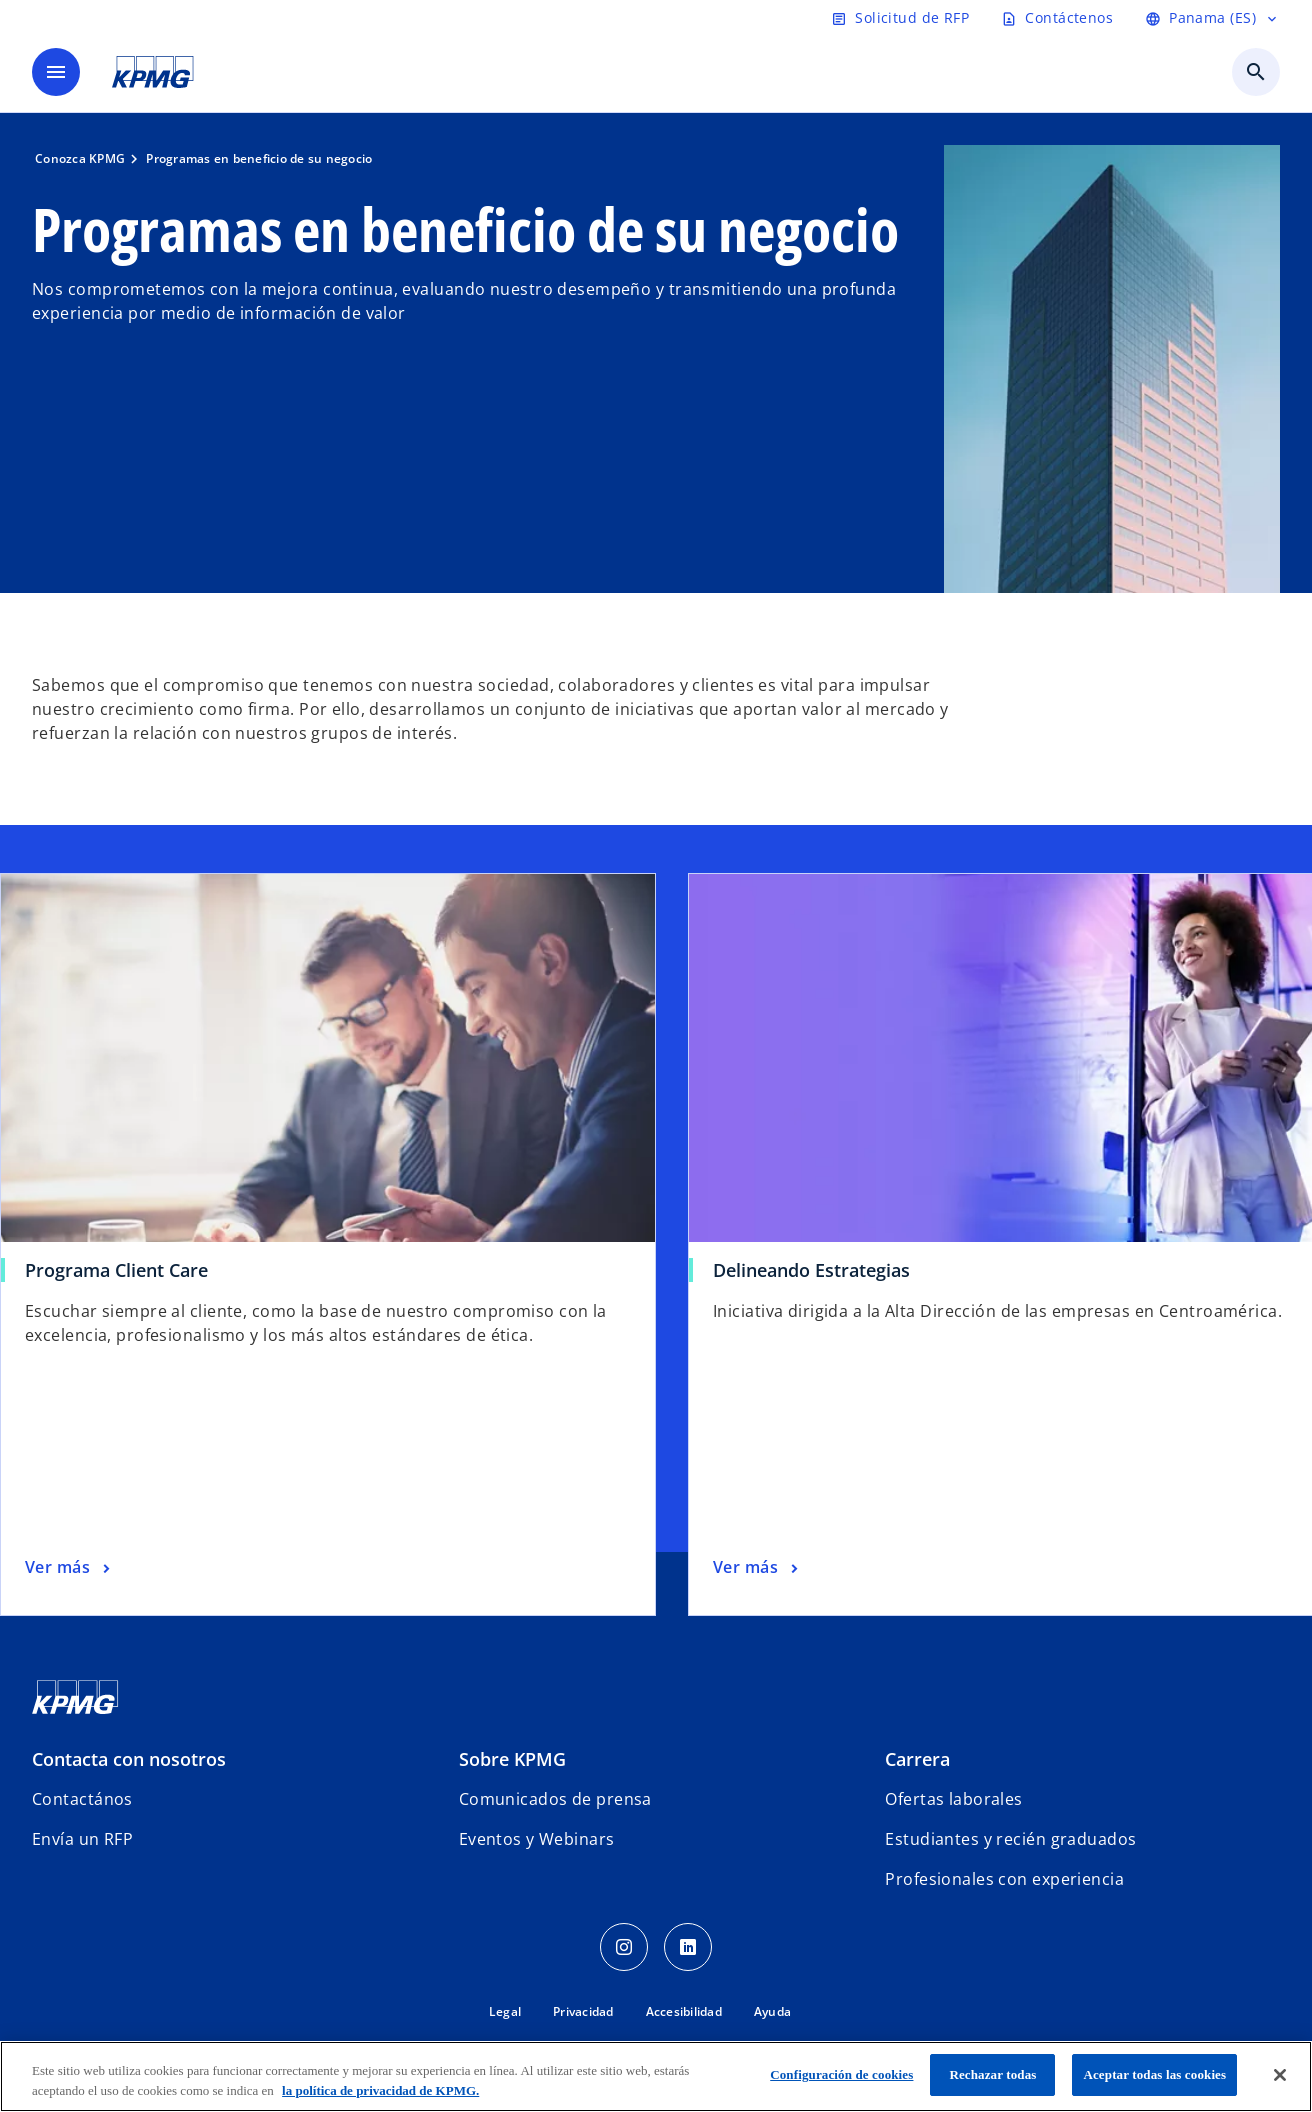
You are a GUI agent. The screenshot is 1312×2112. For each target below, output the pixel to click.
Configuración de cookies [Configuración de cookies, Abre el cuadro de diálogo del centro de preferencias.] (841, 2074)
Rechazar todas (992, 2074)
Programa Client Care (116, 1270)
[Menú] (56, 72)
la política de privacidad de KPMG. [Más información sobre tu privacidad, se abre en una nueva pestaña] (380, 2090)
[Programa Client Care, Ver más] (70, 1568)
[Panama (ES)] (1212, 18)
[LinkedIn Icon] (688, 1947)
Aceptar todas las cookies (1154, 2074)
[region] (656, 2076)
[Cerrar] (1280, 2075)
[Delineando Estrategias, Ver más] (758, 1568)
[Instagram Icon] (624, 1947)
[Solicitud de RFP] (900, 18)
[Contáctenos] (1057, 18)
